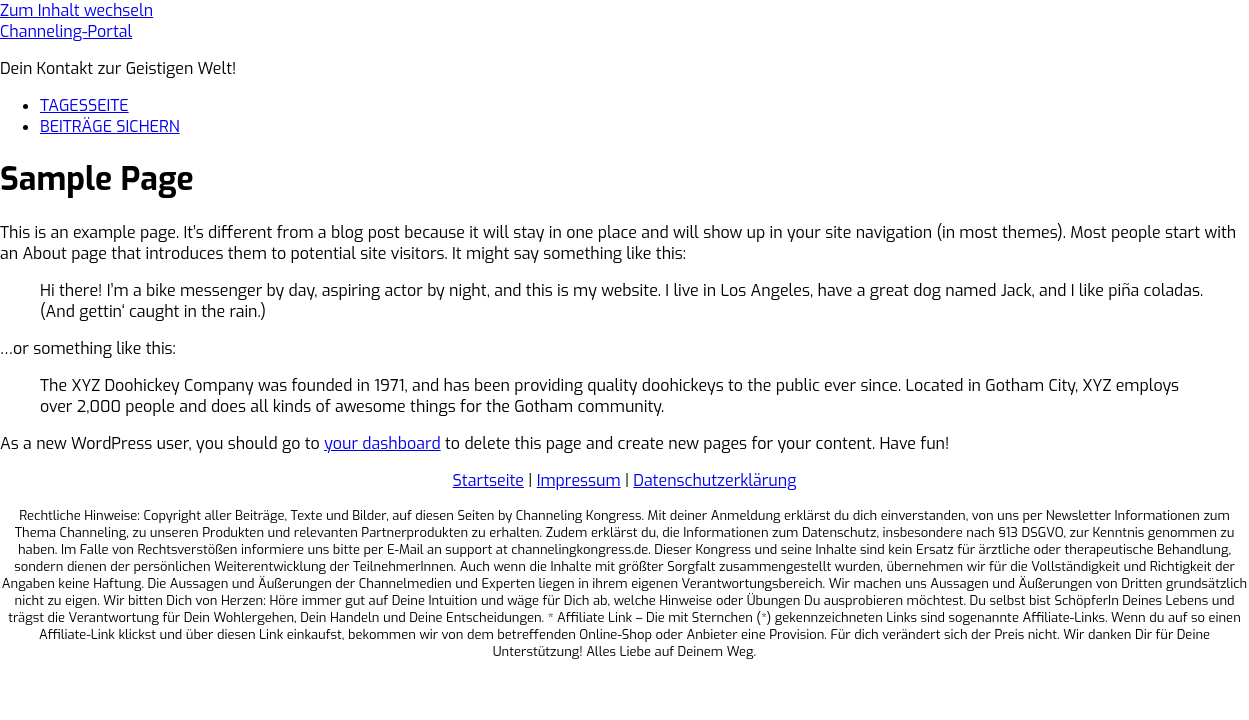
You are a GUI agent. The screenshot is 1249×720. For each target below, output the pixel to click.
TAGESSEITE (84, 105)
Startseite (488, 480)
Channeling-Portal (66, 31)
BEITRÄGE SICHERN (110, 126)
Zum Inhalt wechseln (76, 10)
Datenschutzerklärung (714, 480)
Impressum (579, 480)
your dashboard (382, 443)
